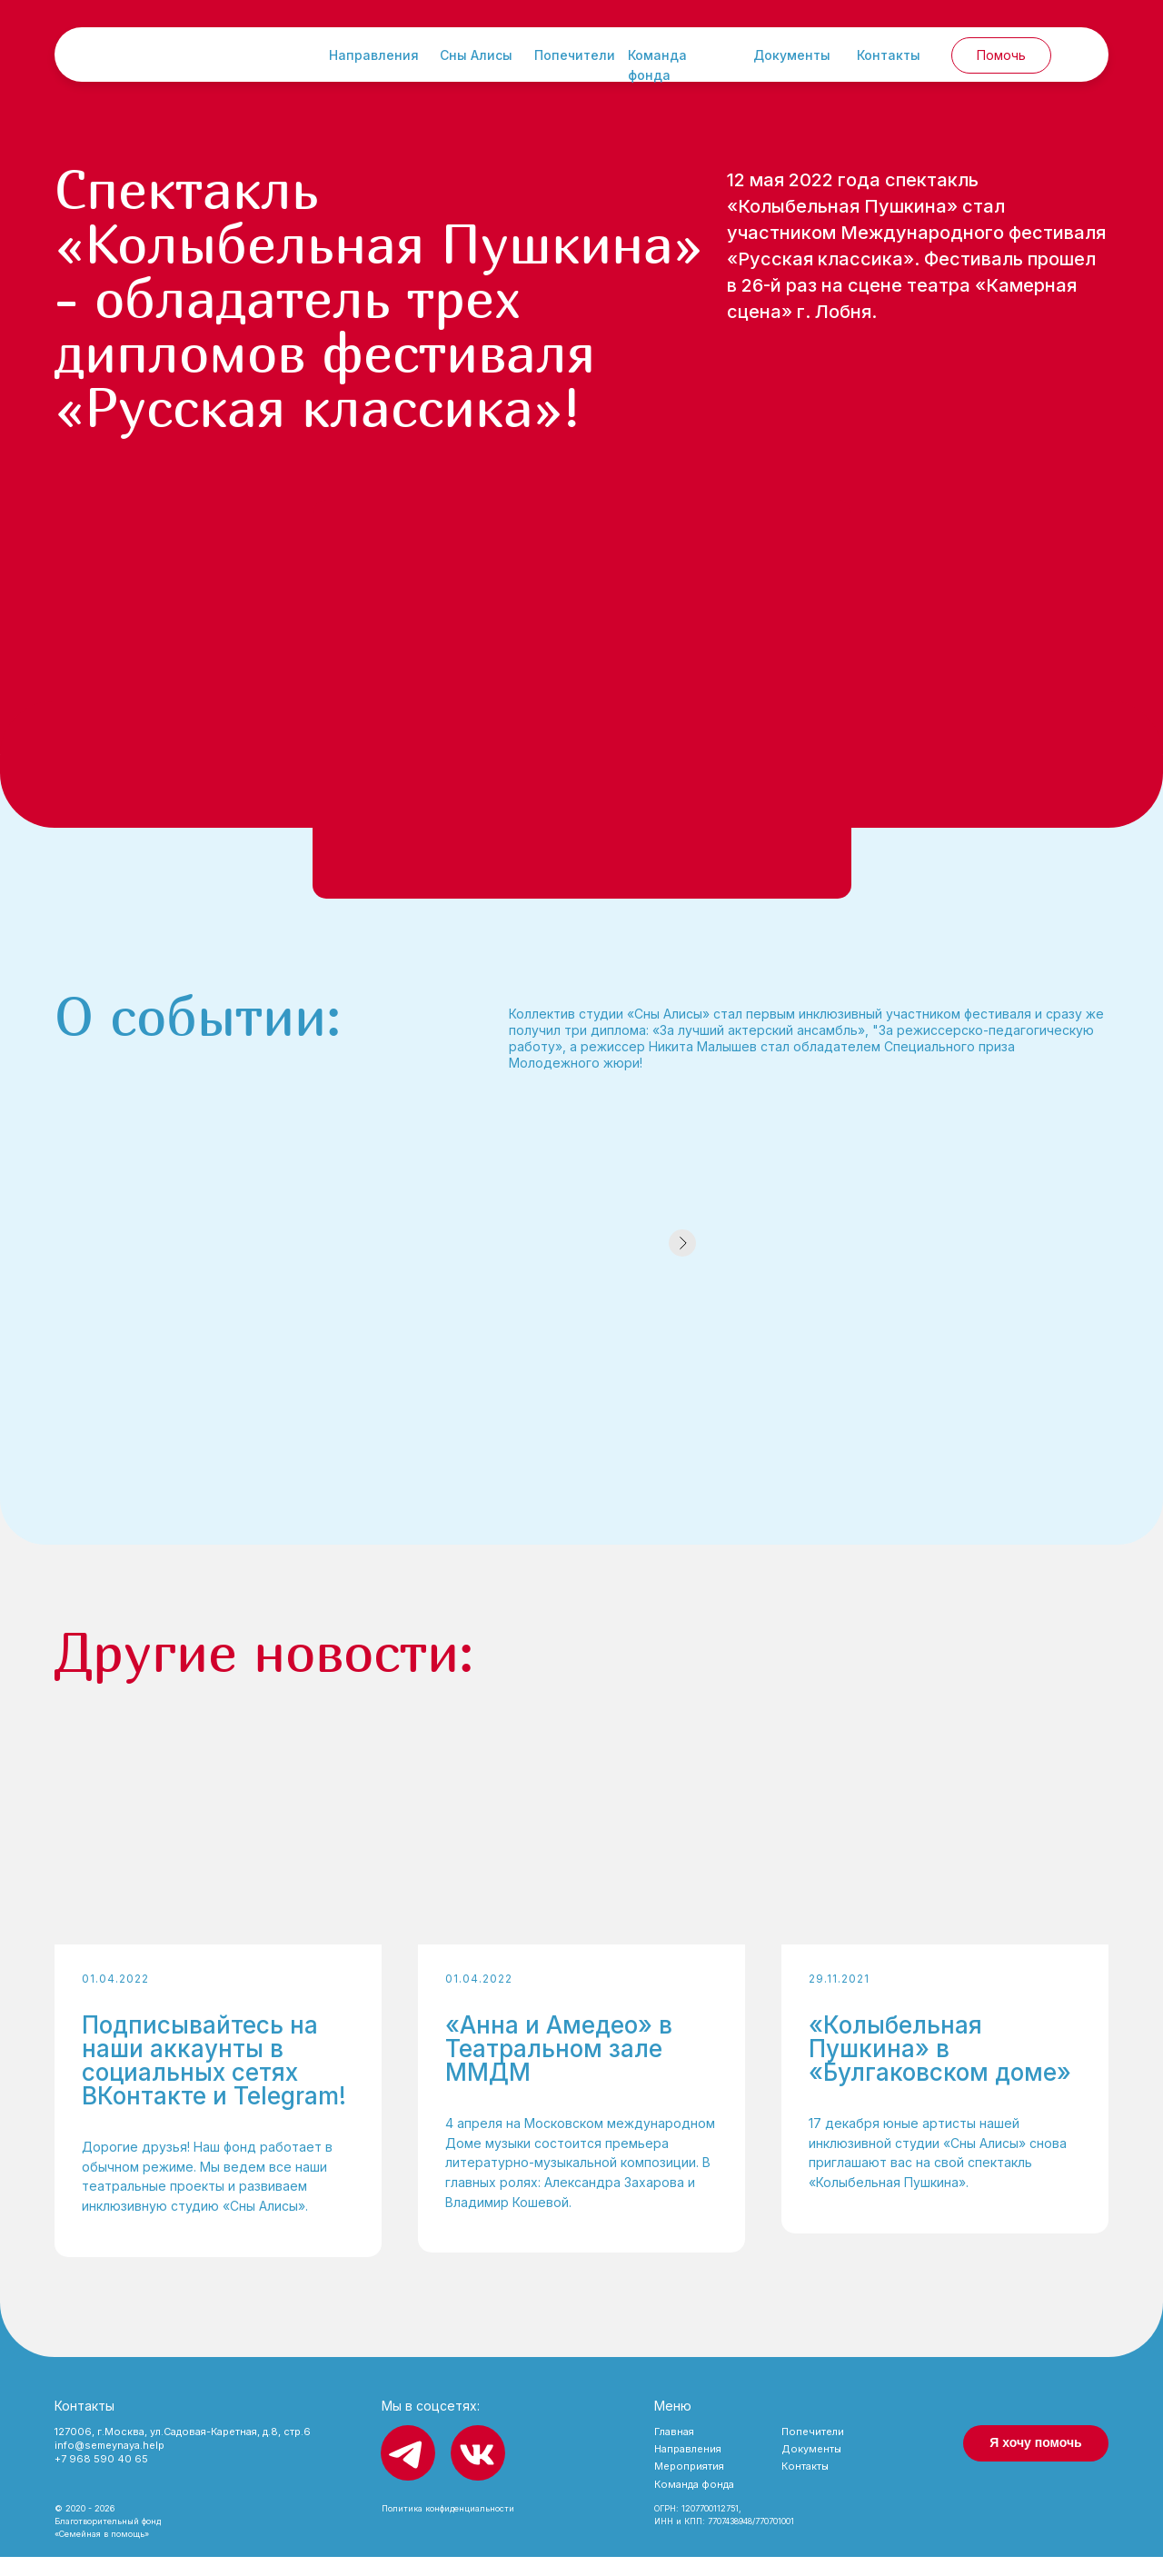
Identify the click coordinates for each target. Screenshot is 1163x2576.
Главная (674, 2450)
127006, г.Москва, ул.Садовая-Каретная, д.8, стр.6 (183, 2450)
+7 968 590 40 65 (101, 2478)
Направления (374, 55)
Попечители (574, 55)
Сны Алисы (476, 55)
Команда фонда (694, 2503)
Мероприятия (689, 2485)
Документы (791, 55)
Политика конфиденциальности (448, 2527)
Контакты (888, 55)
